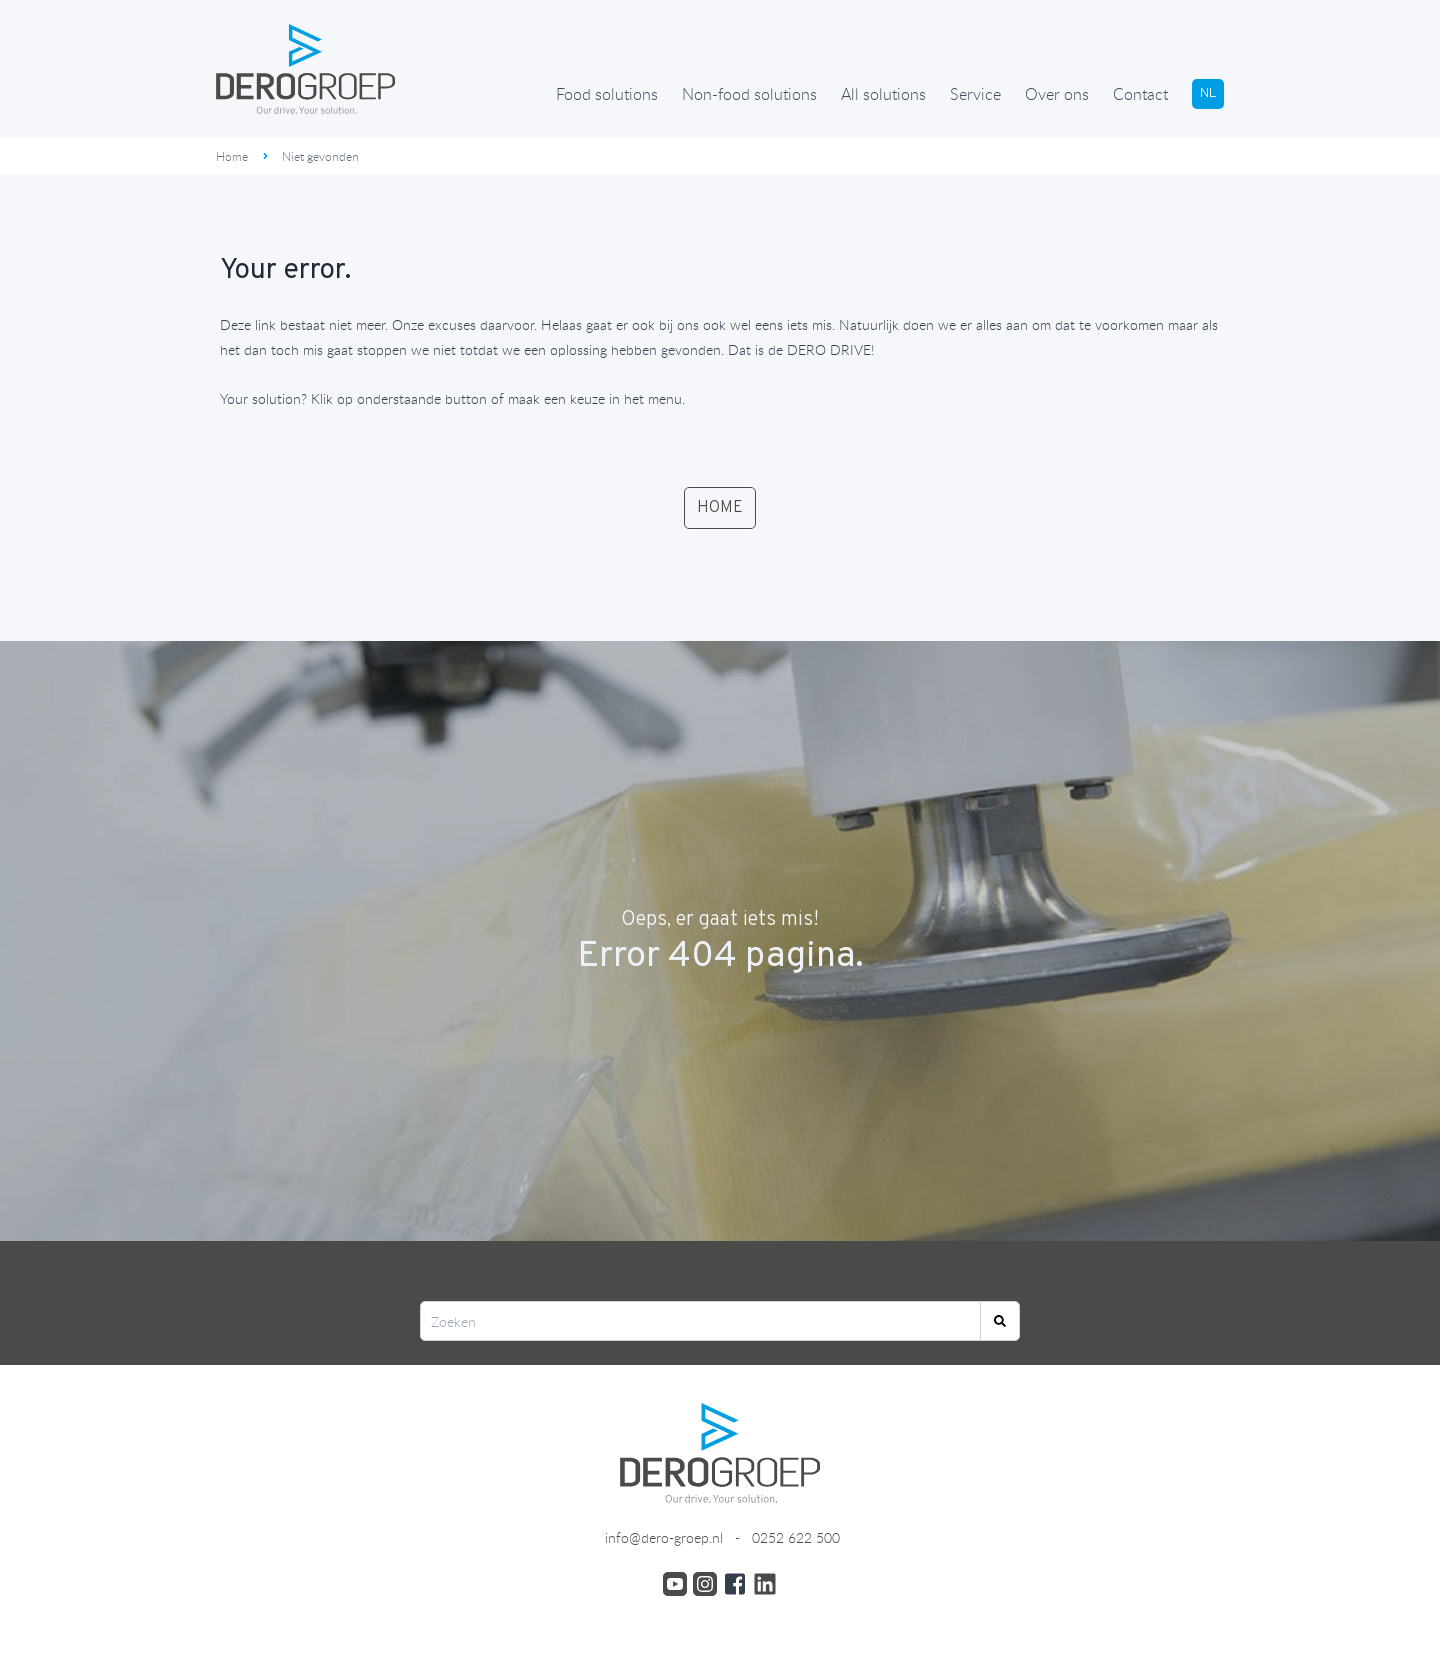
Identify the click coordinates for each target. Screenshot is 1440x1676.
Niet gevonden (320, 156)
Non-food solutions (749, 94)
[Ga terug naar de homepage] (306, 69)
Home (232, 156)
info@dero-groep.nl (662, 1537)
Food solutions (607, 94)
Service (975, 94)
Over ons (1057, 94)
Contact (1140, 94)
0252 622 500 (796, 1537)
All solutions (883, 94)
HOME (720, 508)
